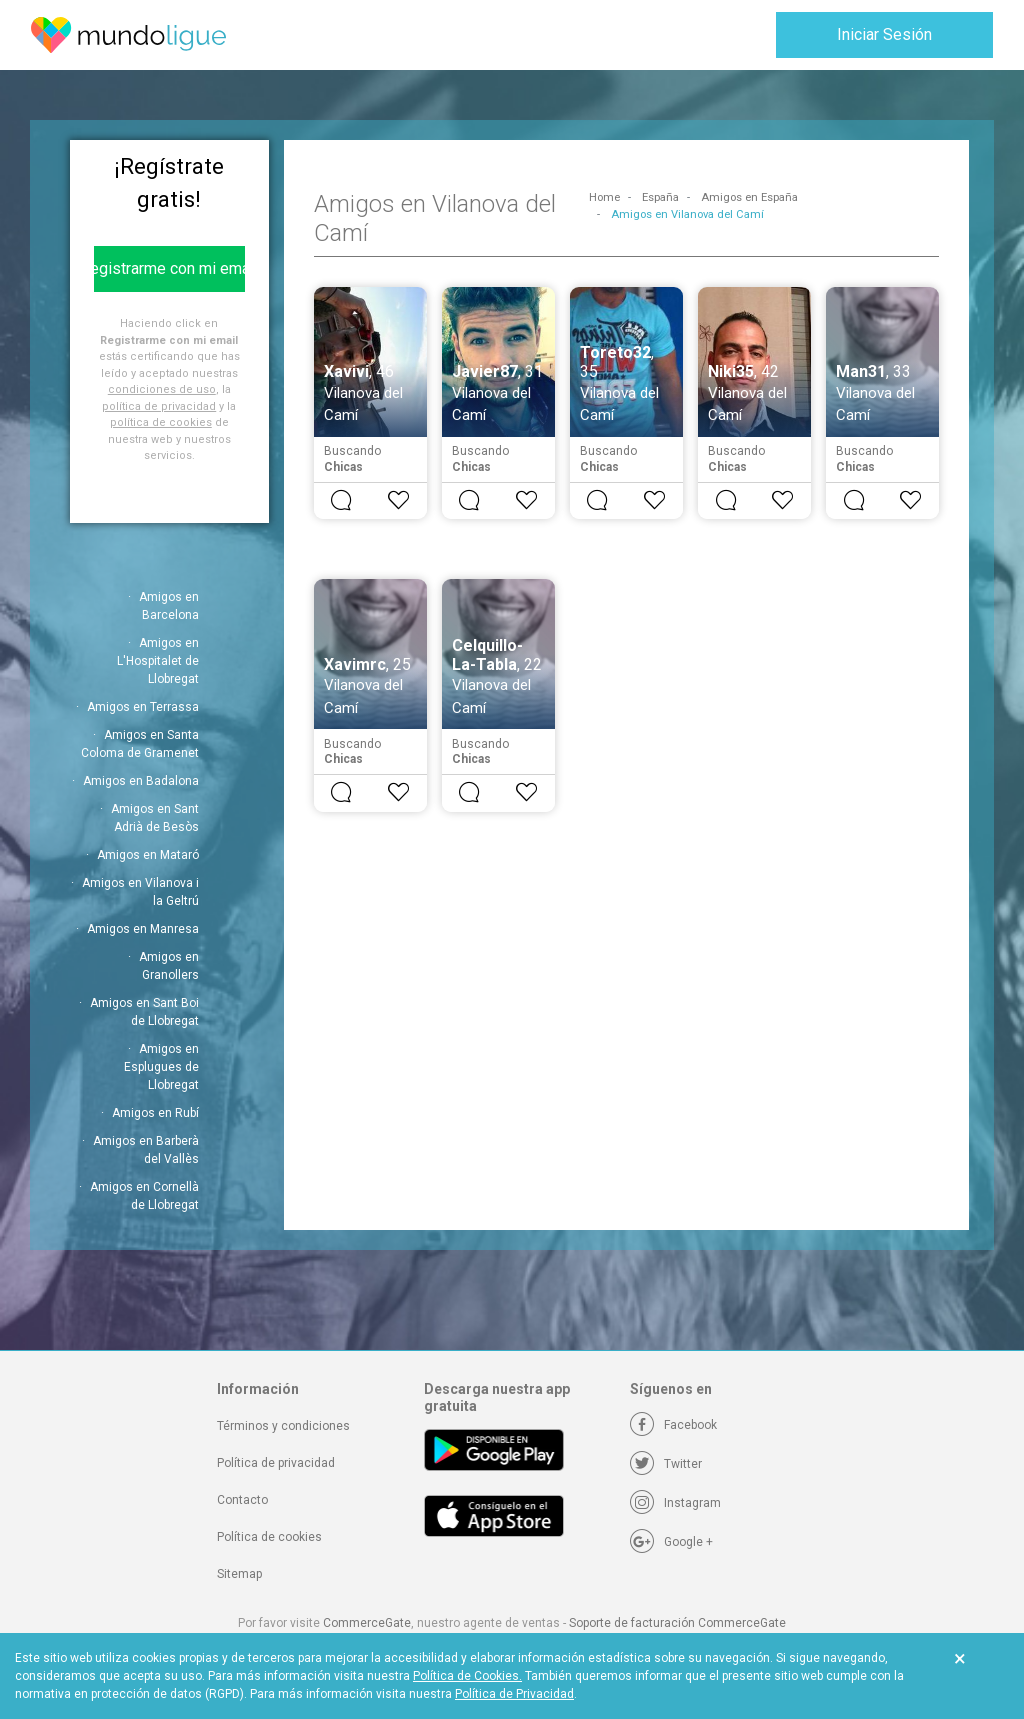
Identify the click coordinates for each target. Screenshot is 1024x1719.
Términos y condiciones (283, 1426)
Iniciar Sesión (884, 34)
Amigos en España (749, 197)
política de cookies (161, 422)
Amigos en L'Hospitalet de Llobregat (158, 661)
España (660, 197)
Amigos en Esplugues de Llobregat (161, 1067)
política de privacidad (159, 406)
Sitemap (239, 1574)
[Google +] (671, 1542)
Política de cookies (269, 1537)
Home (604, 197)
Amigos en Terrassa (143, 707)
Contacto (242, 1500)
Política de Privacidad (514, 1694)
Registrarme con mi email (169, 268)
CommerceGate (367, 1623)
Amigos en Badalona (141, 781)
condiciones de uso (162, 389)
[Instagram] (675, 1503)
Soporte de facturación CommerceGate (677, 1623)
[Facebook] (673, 1425)
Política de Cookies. (467, 1676)
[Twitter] (666, 1464)
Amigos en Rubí (155, 1113)
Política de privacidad (276, 1463)
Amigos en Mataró (148, 855)
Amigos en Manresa (143, 929)
